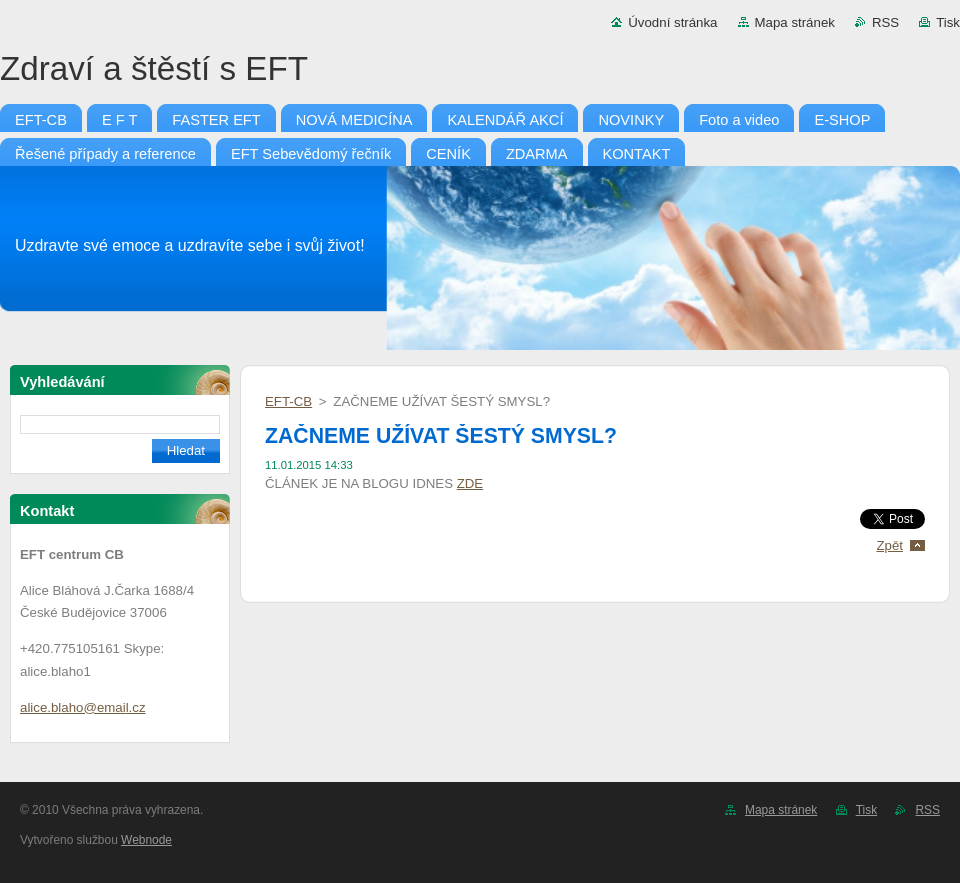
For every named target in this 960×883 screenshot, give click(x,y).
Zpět (889, 545)
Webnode (146, 840)
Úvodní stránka (672, 22)
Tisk (948, 22)
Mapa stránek (795, 22)
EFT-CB (288, 401)
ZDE (470, 483)
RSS (885, 22)
